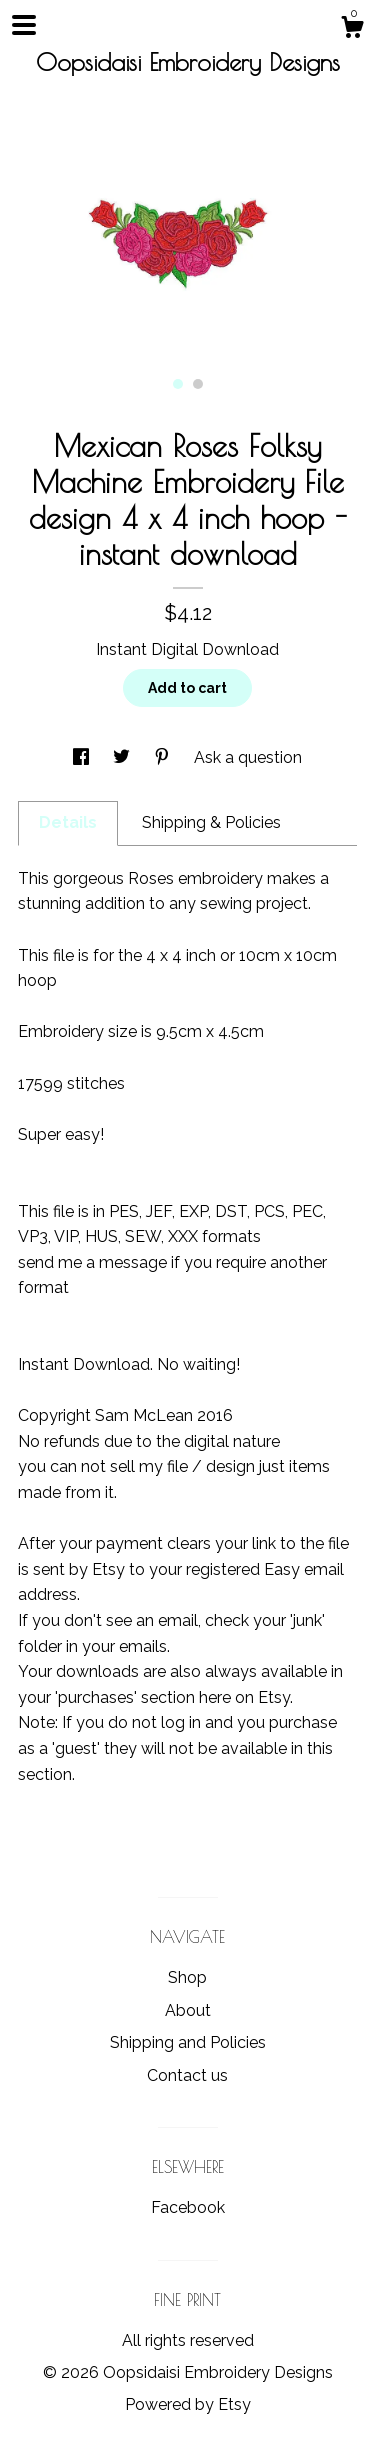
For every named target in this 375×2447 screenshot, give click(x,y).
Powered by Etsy (188, 2404)
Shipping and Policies (188, 2042)
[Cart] (352, 30)
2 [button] (198, 384)
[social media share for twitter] (123, 757)
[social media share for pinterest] (164, 757)
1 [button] (178, 384)
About (188, 2010)
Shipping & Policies (211, 822)
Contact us (187, 2075)
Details (68, 822)
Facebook (188, 2207)
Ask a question (248, 757)
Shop (187, 1977)
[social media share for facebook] (83, 757)
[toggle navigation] (24, 25)
